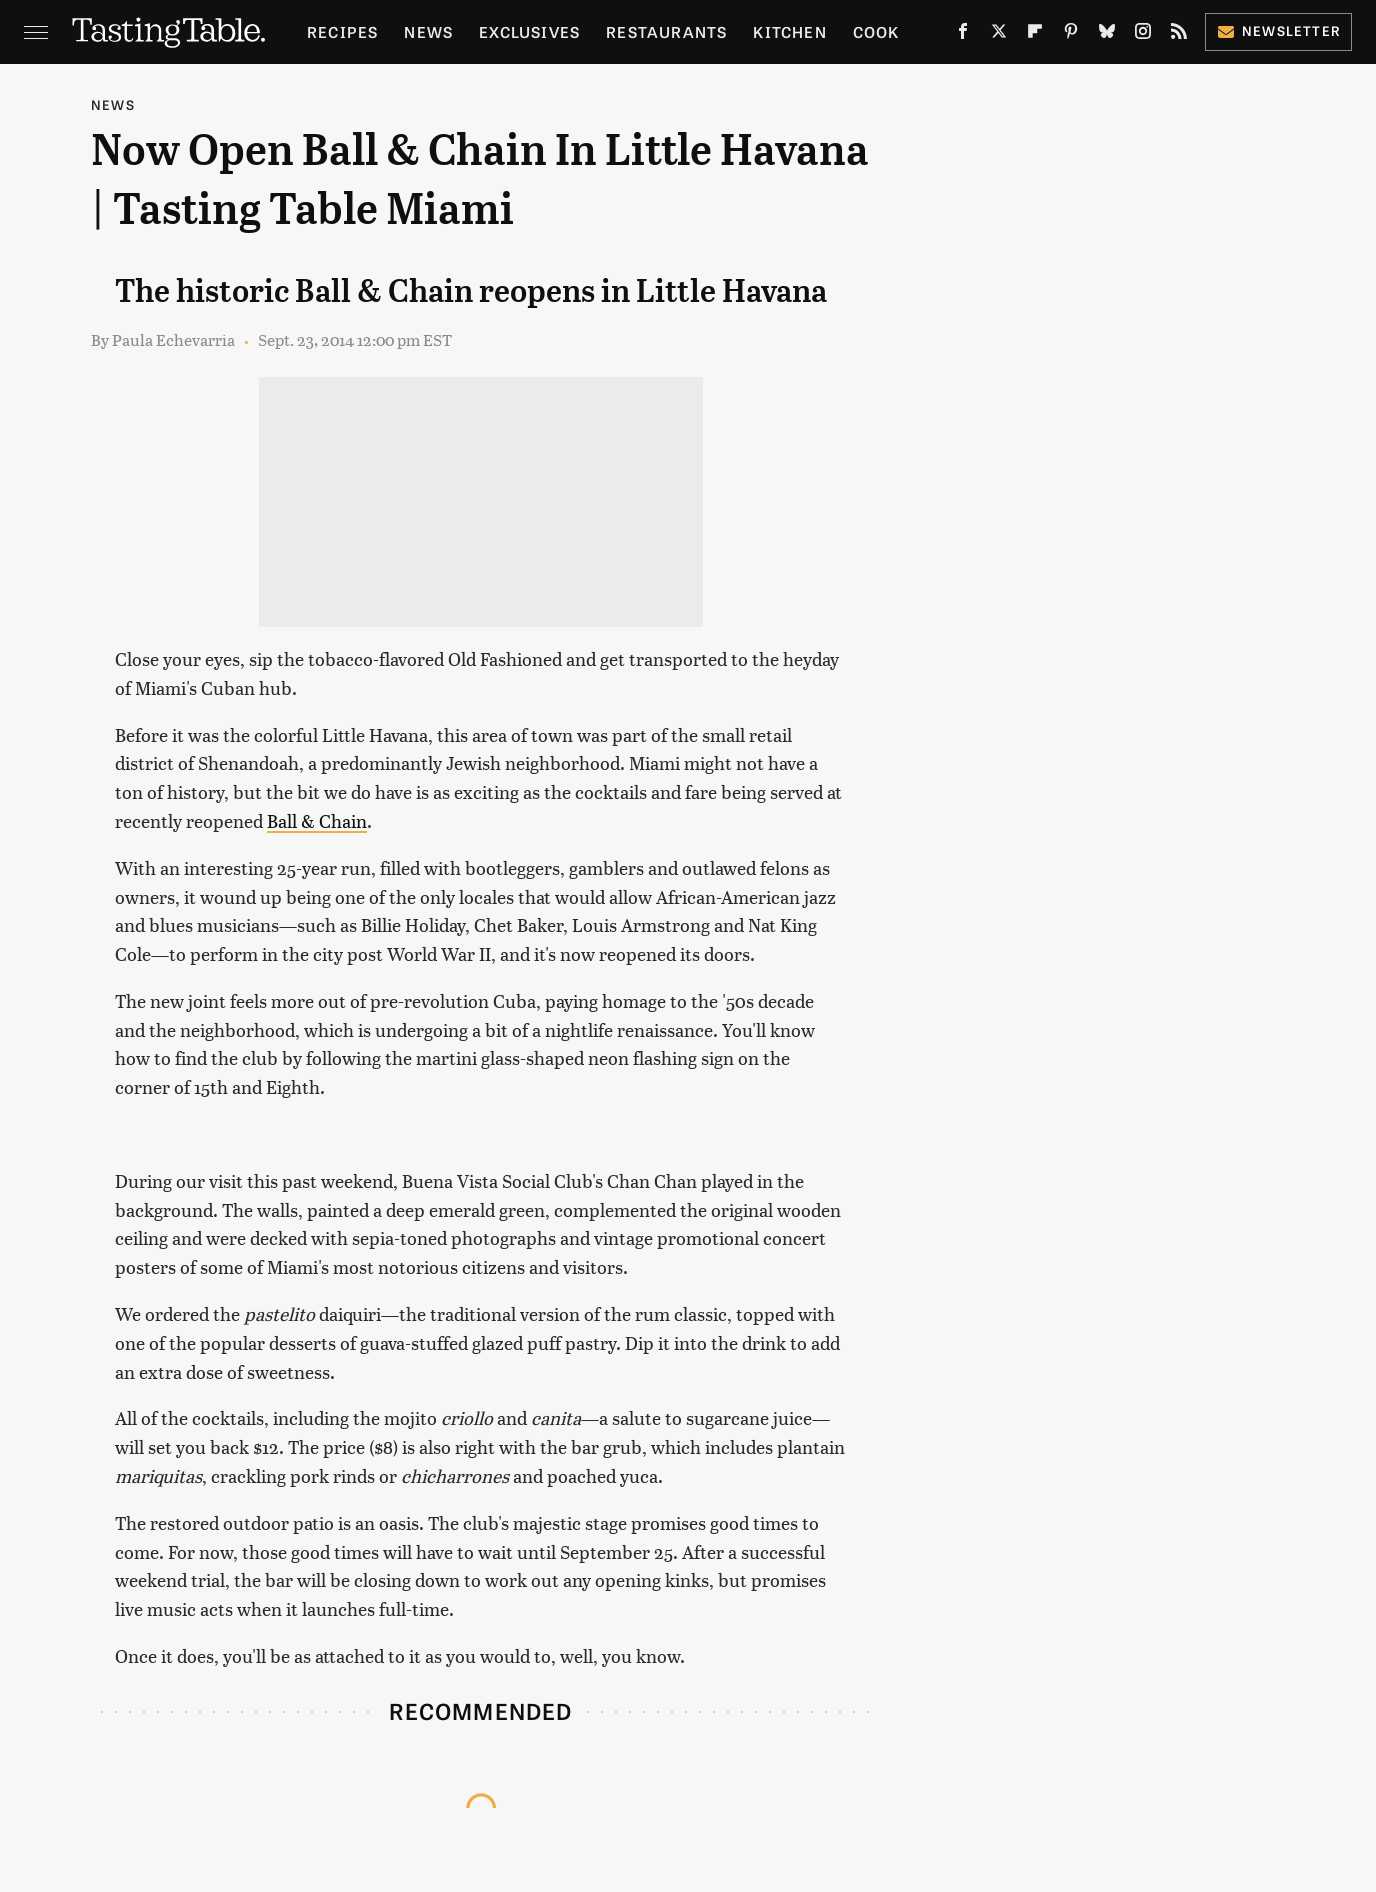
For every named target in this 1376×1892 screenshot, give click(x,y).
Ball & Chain (317, 820)
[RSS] (1179, 35)
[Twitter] (999, 35)
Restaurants (666, 31)
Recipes (342, 31)
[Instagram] (1143, 35)
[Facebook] (963, 35)
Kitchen (789, 31)
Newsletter (1278, 30)
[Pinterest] (1071, 35)
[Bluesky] (1107, 35)
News (428, 31)
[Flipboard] (1035, 35)
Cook (876, 31)
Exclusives (529, 31)
